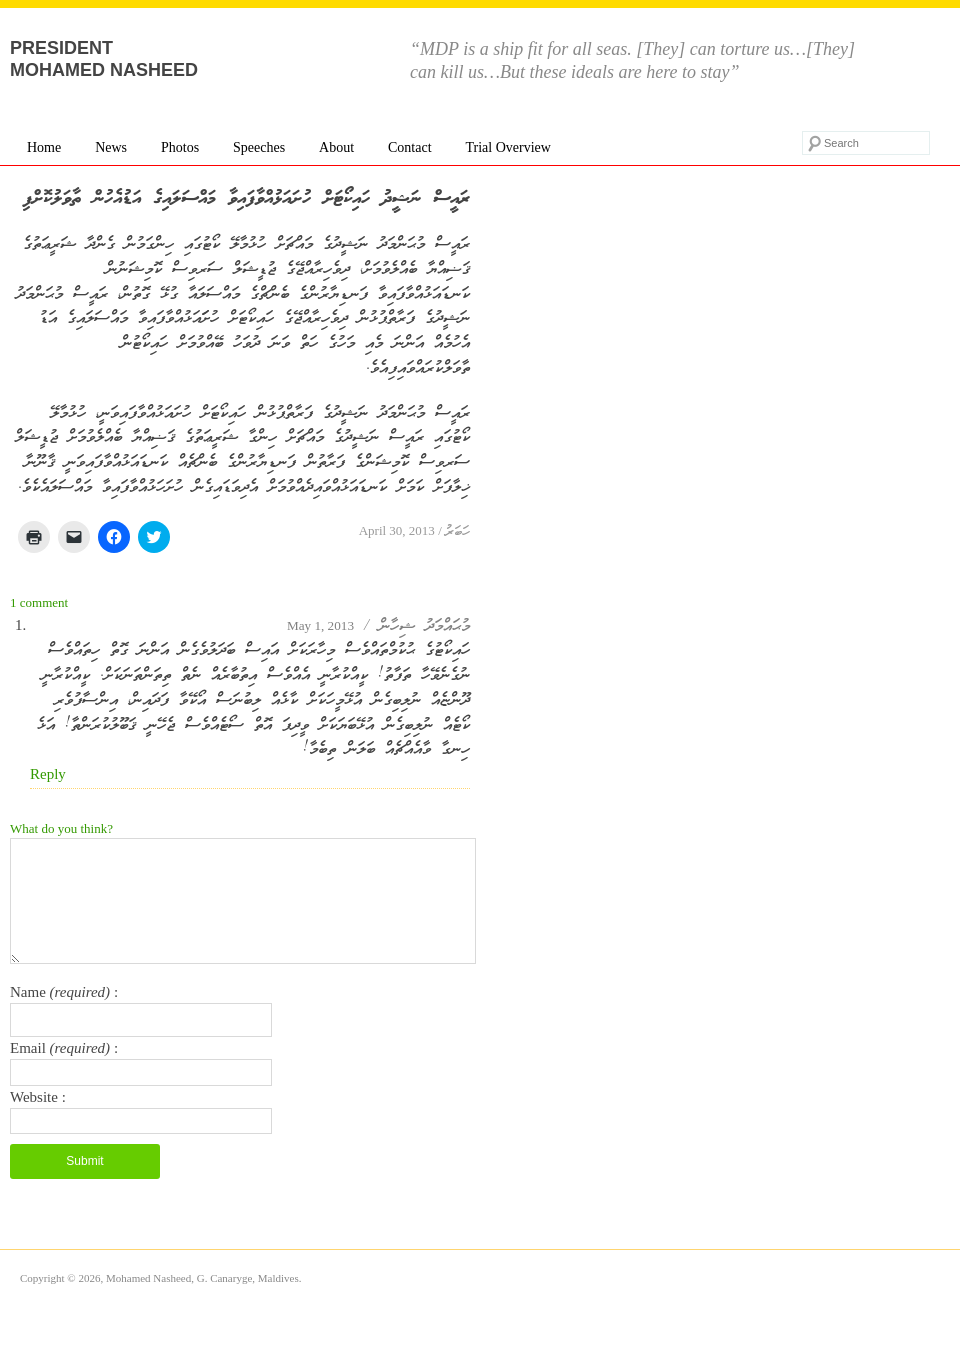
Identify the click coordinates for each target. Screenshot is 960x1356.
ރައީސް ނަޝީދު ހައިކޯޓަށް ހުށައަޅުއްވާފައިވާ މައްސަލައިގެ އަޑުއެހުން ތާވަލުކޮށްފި (246, 199)
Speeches (259, 147)
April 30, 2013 (397, 530)
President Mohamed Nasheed (104, 59)
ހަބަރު (457, 532)
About (336, 147)
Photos (180, 147)
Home (44, 147)
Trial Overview (507, 147)
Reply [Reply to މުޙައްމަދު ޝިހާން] (48, 774)
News (111, 147)
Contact (410, 147)
